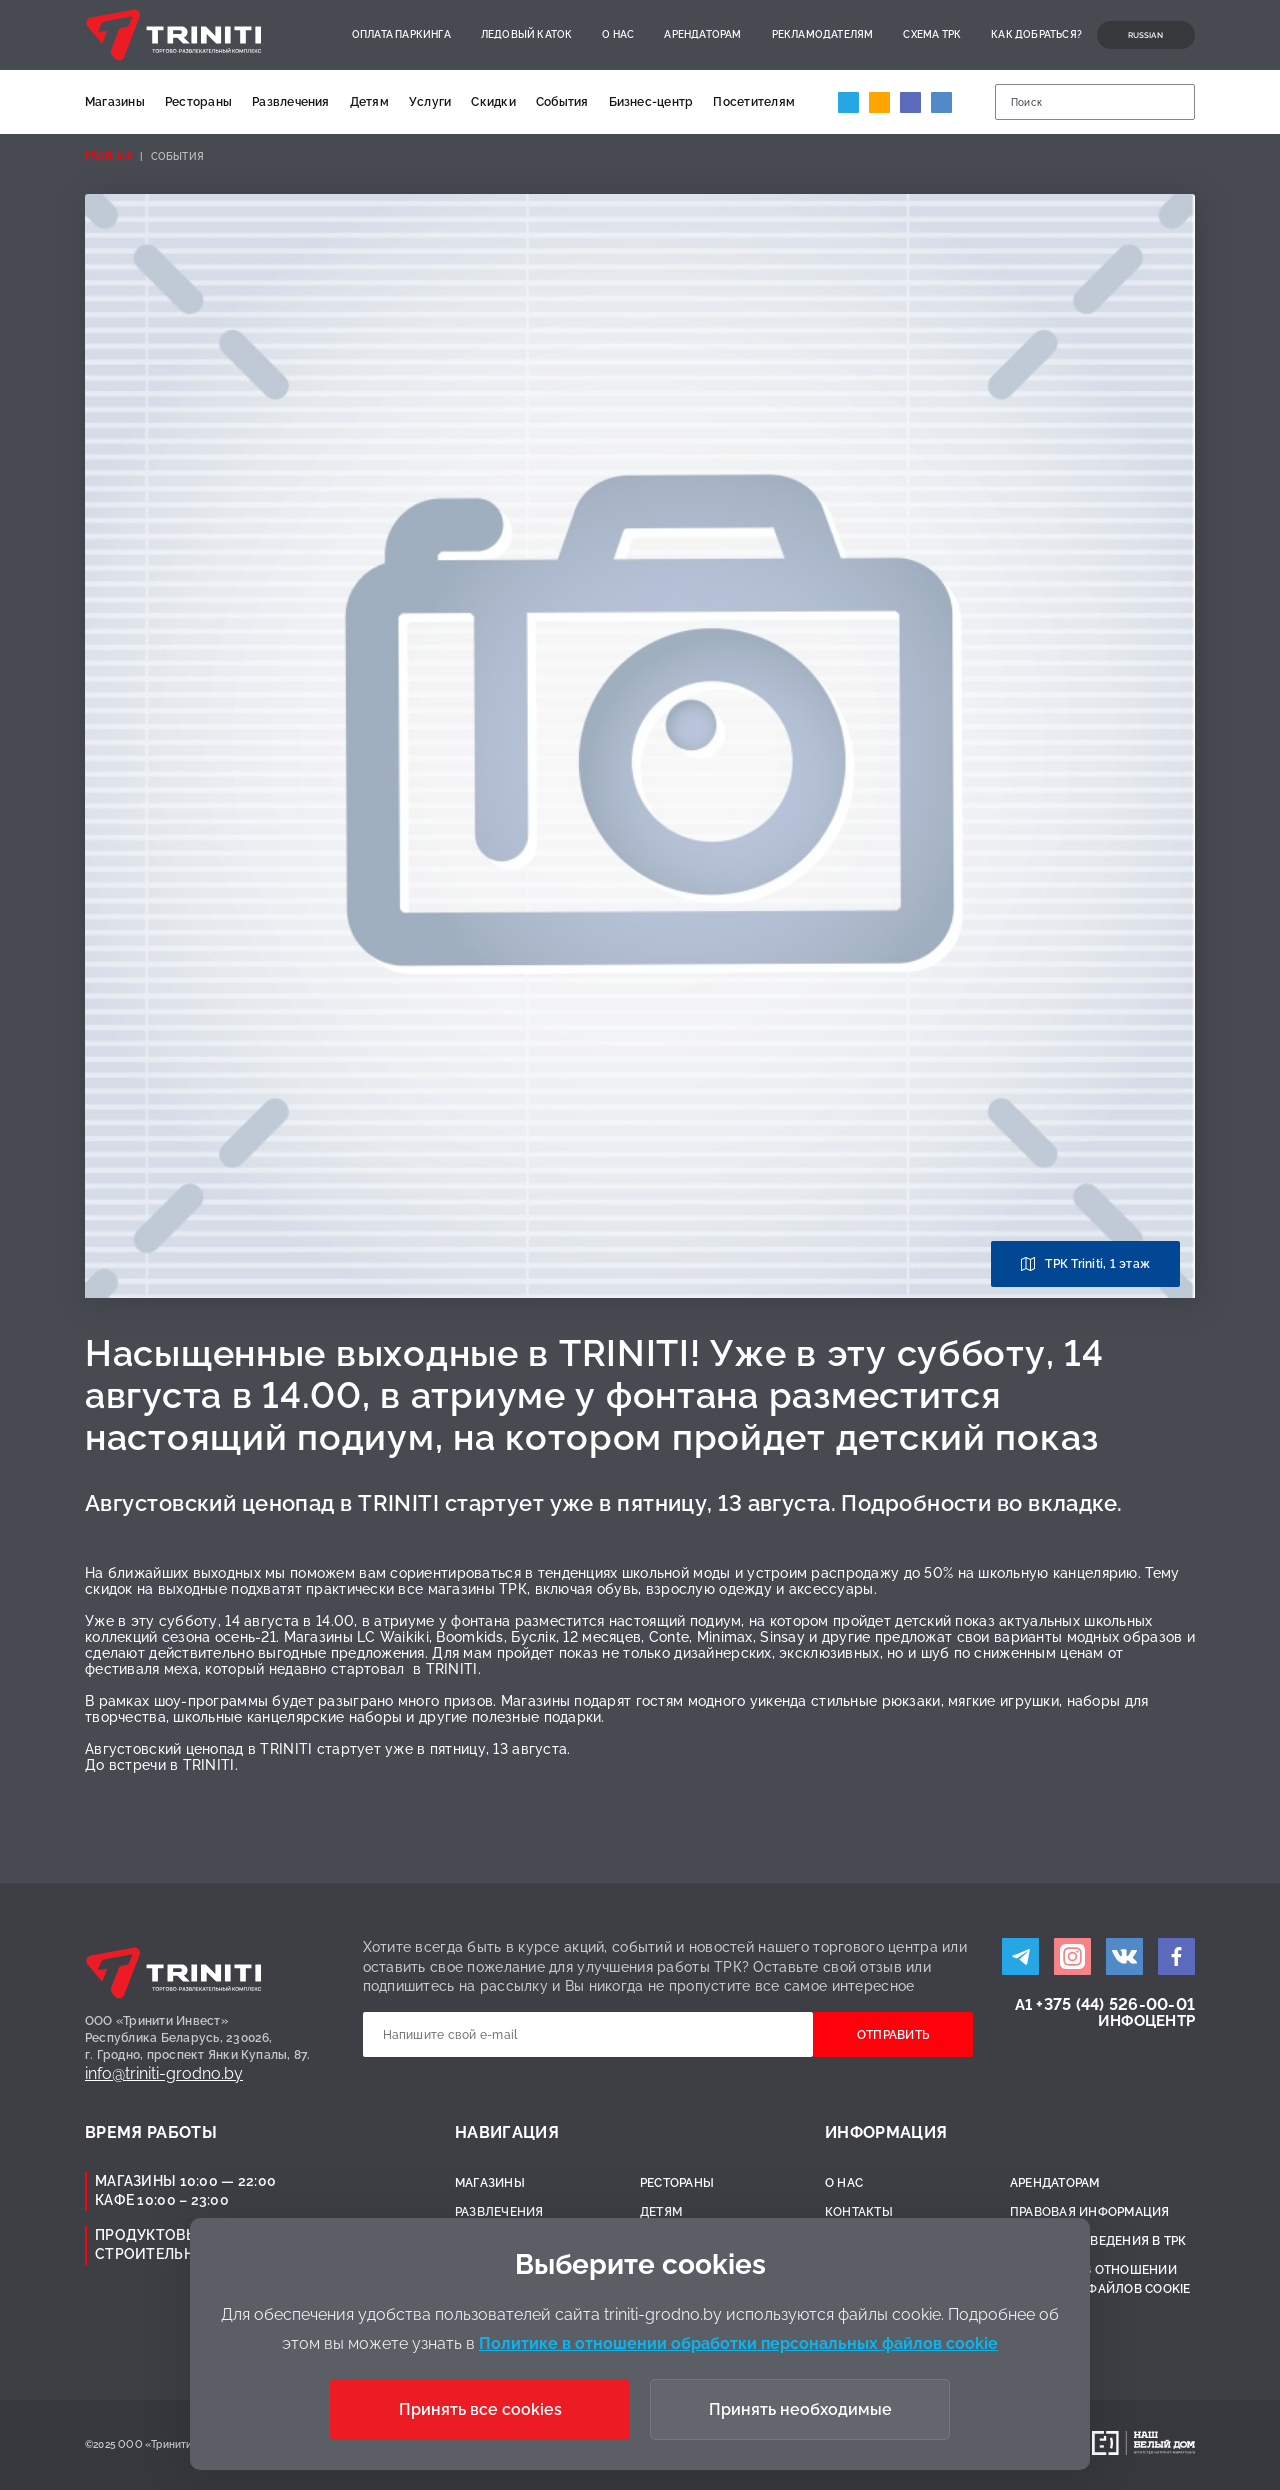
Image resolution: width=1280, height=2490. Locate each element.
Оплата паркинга (401, 34)
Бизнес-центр (651, 102)
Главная (109, 156)
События (562, 102)
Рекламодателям (823, 34)
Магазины (115, 102)
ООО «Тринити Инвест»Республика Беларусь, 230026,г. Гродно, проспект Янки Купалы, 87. (198, 2038)
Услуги (430, 102)
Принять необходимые (800, 2409)
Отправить (893, 2035)
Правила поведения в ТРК (1098, 2241)
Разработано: (1043, 2444)
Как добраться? (1036, 34)
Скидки (493, 102)
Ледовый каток (527, 34)
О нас (618, 34)
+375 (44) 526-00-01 (1115, 2004)
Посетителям (754, 102)
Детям (369, 102)
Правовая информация (1090, 2212)
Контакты (859, 2212)
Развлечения (291, 102)
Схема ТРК (932, 34)
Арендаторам (702, 34)
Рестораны (198, 102)
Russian (1145, 35)
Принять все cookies (480, 2409)
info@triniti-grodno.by (164, 2073)
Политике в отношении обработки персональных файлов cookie (738, 2343)
